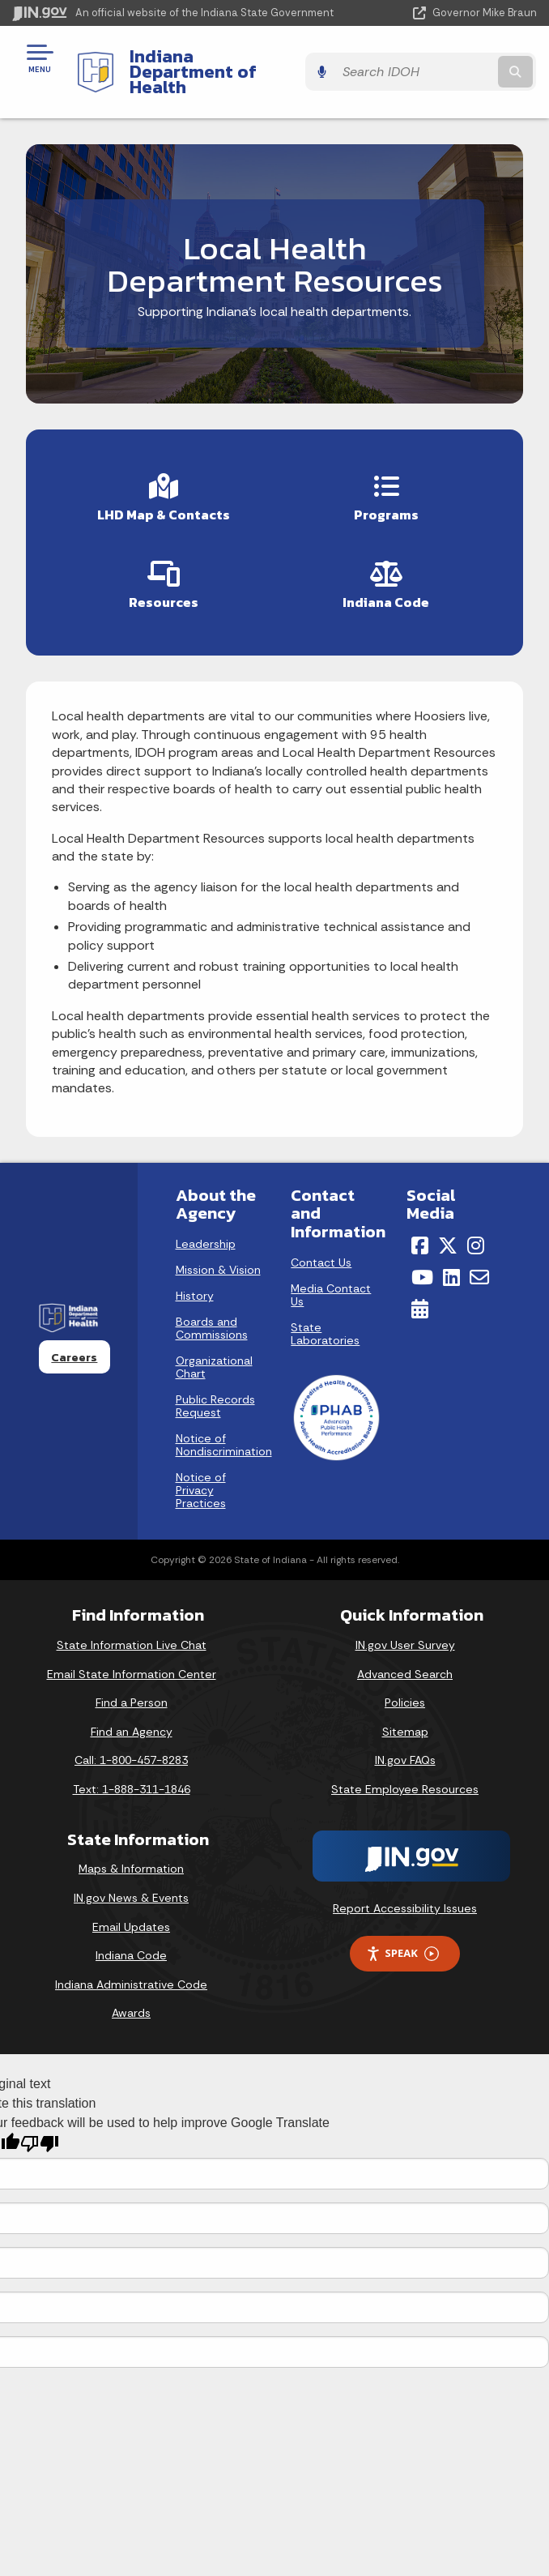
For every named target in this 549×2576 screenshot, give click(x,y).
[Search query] (462, 64)
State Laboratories (325, 1318)
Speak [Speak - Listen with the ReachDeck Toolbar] (402, 1938)
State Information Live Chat (131, 1629)
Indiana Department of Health (224, 63)
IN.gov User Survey (405, 1629)
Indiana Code (131, 1940)
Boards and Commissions (212, 1313)
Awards (131, 1998)
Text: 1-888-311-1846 (131, 1773)
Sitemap (405, 1716)
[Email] (479, 1261)
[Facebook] (419, 1231)
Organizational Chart (214, 1352)
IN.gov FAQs (405, 1745)
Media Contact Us (331, 1279)
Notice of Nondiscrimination (224, 1430)
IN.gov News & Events (131, 1882)
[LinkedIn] (451, 1261)
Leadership (206, 1229)
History (195, 1281)
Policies (405, 1687)
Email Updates (131, 1911)
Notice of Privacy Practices (201, 1475)
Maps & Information (131, 1854)
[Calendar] (419, 1293)
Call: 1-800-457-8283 (131, 1745)
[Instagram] (475, 1231)
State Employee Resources (405, 1773)
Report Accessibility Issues (405, 1893)
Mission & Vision (218, 1255)
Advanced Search (405, 1658)
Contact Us (321, 1247)
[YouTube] (422, 1261)
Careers (74, 1342)
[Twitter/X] (448, 1231)
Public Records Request (215, 1391)
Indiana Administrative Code (131, 1969)
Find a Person (132, 1687)
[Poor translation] (39, 2128)
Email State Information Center (131, 1658)
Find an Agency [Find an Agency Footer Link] (131, 1716)
